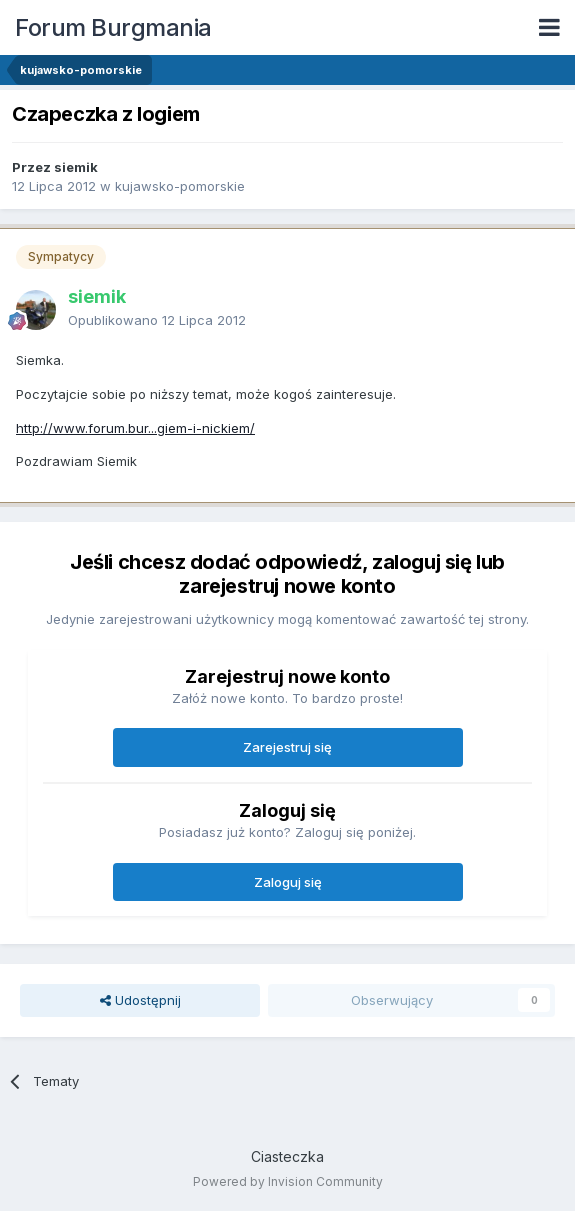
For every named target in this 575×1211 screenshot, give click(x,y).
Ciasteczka (287, 1156)
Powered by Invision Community (288, 1181)
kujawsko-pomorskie (180, 186)
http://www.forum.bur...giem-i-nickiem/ (135, 428)
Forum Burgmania (113, 27)
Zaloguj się (288, 882)
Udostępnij (140, 1000)
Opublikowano (157, 320)
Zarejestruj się (287, 747)
